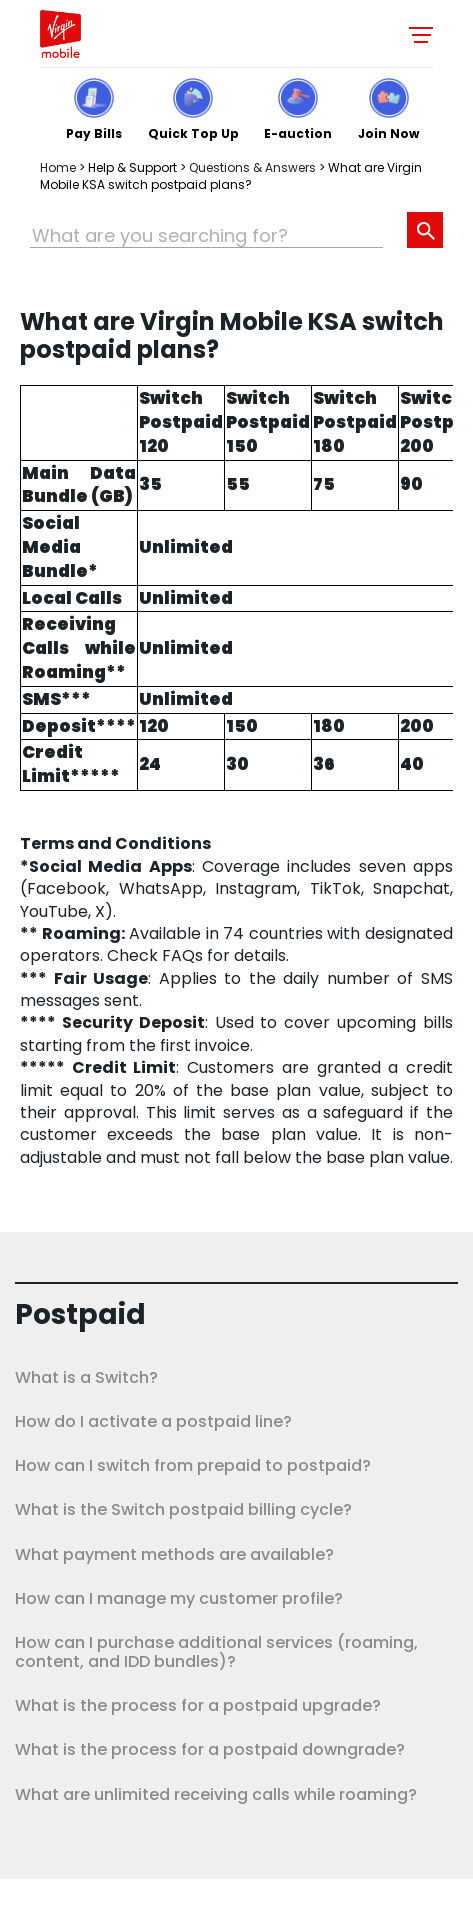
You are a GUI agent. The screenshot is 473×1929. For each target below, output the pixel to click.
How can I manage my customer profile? (179, 1598)
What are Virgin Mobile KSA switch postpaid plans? (231, 176)
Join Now (388, 132)
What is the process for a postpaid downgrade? (210, 1749)
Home (58, 167)
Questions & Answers (252, 167)
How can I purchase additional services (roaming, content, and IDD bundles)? (216, 1652)
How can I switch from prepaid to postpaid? (193, 1465)
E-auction (298, 132)
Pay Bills (94, 132)
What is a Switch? (86, 1377)
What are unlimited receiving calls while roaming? (216, 1794)
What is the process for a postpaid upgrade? (198, 1705)
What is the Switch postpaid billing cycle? (183, 1509)
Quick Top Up (193, 132)
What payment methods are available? (174, 1554)
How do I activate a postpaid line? (153, 1421)
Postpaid (80, 1314)
